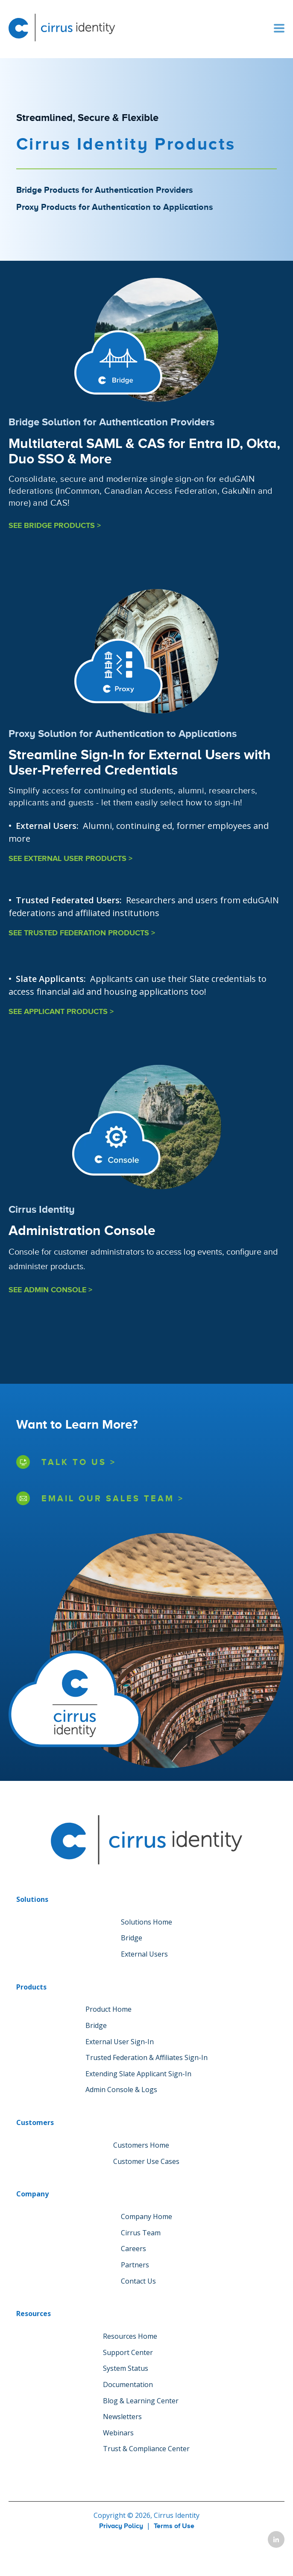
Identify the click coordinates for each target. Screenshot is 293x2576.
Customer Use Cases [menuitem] (146, 2161)
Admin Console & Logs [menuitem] (121, 2089)
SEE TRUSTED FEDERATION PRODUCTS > (82, 933)
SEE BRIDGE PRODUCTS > (55, 526)
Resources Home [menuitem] (130, 2336)
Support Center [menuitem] (128, 2352)
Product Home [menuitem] (108, 2009)
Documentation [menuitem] (128, 2384)
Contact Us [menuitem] (138, 2281)
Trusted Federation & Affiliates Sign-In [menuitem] (146, 2057)
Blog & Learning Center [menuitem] (141, 2400)
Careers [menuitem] (133, 2248)
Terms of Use (174, 2526)
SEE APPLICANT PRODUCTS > (61, 1012)
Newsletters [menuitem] (122, 2416)
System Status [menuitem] (125, 2368)
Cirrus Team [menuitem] (141, 2232)
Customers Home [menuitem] (141, 2145)
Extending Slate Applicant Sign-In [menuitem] (138, 2073)
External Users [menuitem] (144, 1954)
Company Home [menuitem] (146, 2216)
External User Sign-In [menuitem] (119, 2041)
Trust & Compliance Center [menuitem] (146, 2448)
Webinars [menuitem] (118, 2432)
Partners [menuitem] (135, 2264)
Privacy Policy (121, 2526)
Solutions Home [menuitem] (146, 1922)
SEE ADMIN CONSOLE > (50, 1290)
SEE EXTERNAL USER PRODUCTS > (70, 859)
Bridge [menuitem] (131, 1937)
